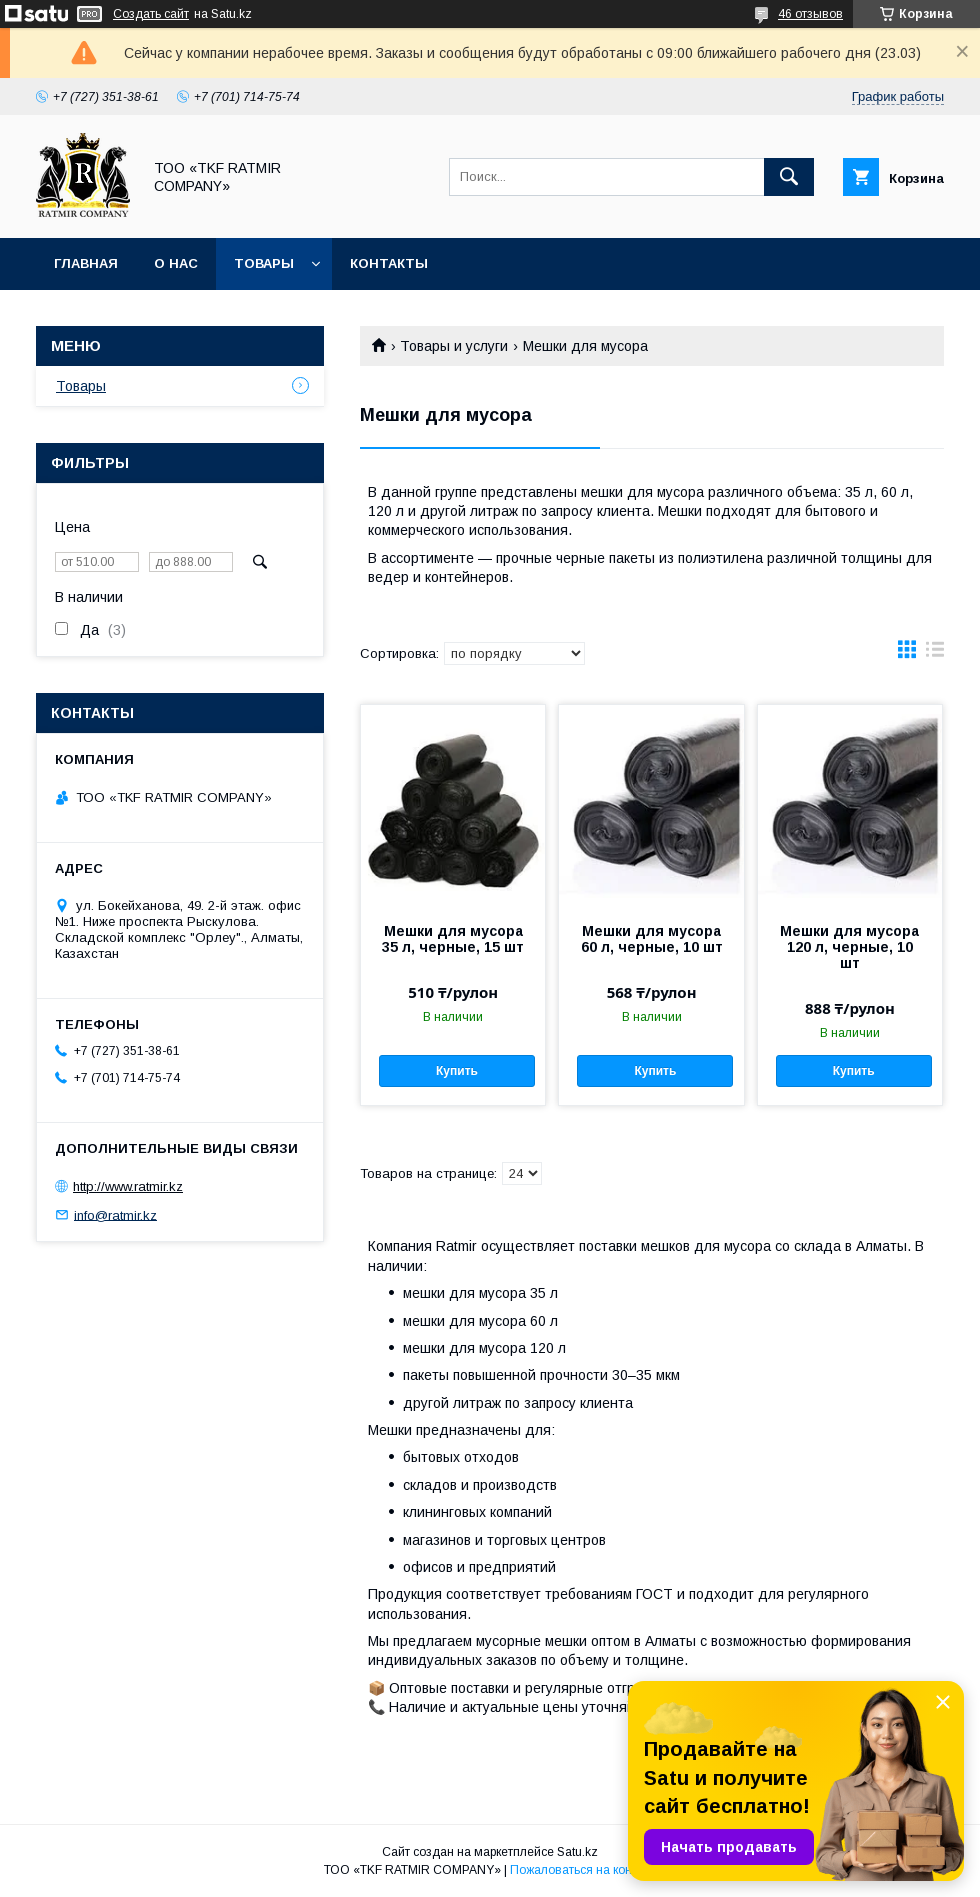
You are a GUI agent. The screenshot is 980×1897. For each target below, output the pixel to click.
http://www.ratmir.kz (128, 1186)
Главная (86, 263)
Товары (264, 263)
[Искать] (789, 177)
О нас (176, 263)
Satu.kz (577, 1852)
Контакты (389, 263)
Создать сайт (151, 14)
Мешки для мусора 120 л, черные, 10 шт (849, 947)
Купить (457, 1071)
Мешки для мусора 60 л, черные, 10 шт (652, 939)
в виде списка (935, 654)
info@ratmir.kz (115, 1214)
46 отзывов (810, 14)
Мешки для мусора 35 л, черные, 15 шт (453, 939)
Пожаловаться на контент (583, 1870)
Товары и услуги (454, 346)
